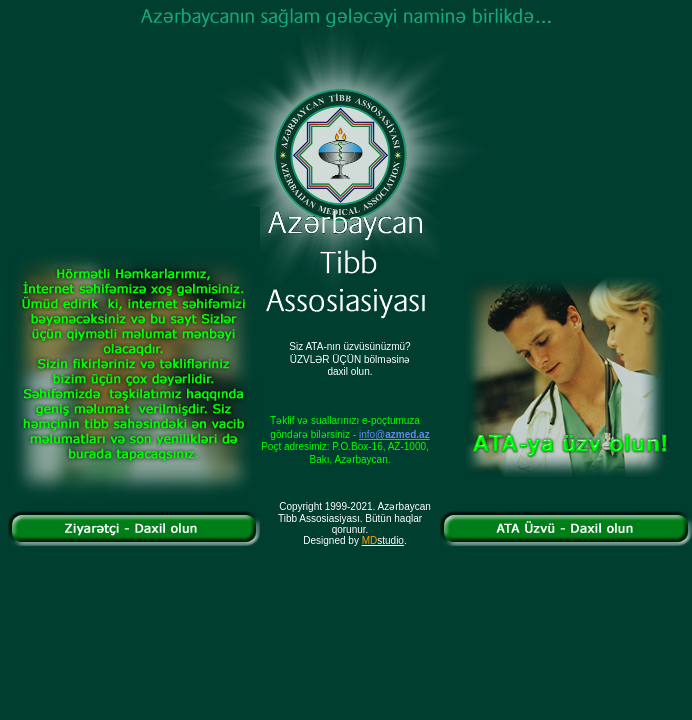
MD (370, 540)
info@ (394, 434)
